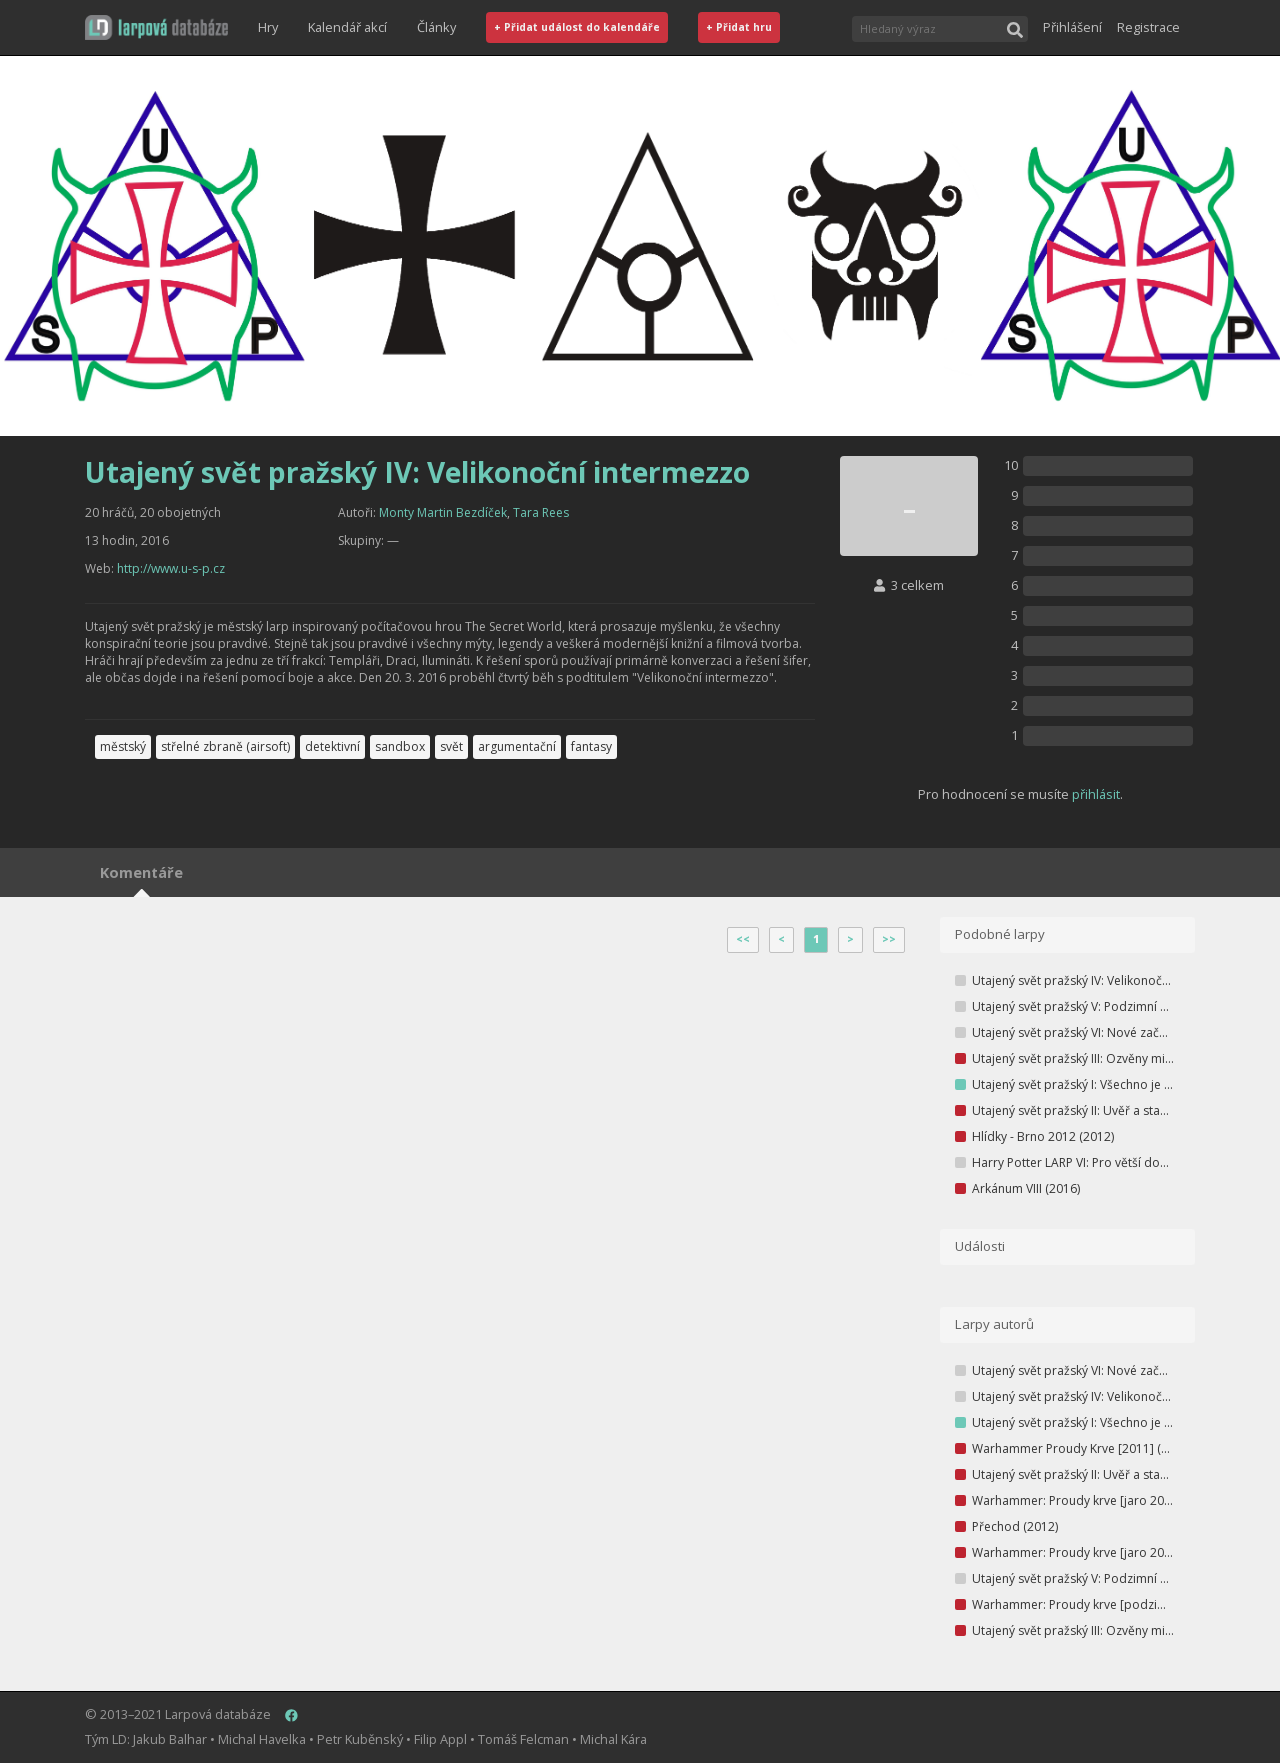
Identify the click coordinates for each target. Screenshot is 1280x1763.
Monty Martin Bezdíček (443, 512)
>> (889, 939)
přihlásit (1096, 794)
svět (451, 746)
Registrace (1148, 27)
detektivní (332, 746)
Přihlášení (1072, 27)
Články (436, 27)
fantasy (591, 746)
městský (123, 746)
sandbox (400, 746)
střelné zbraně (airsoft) (225, 746)
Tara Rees (541, 512)
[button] (156, 27)
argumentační (517, 746)
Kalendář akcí (347, 27)
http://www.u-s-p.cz (171, 568)
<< (743, 939)
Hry (268, 27)
